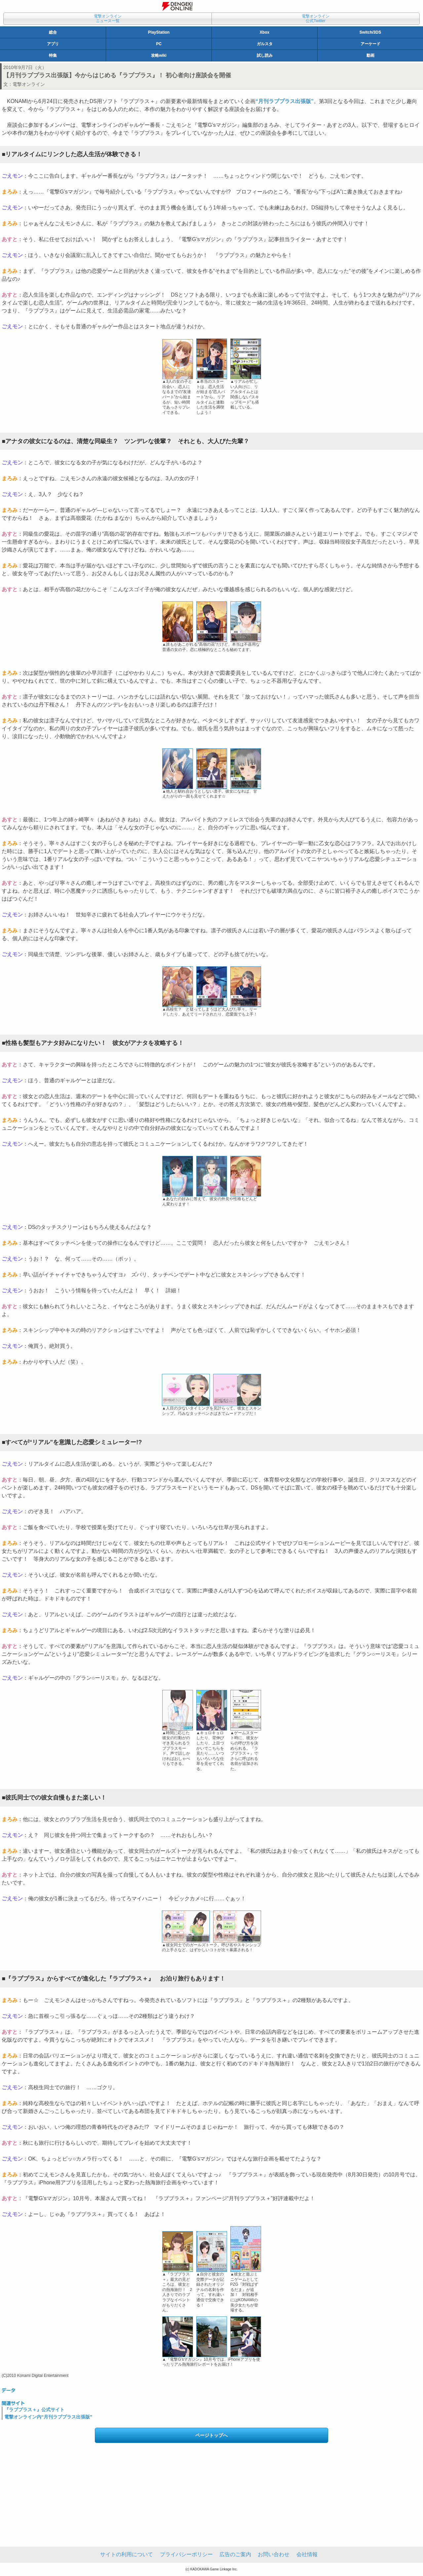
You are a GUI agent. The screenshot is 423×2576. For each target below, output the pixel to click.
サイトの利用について (126, 2554)
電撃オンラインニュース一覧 (108, 18)
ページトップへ (211, 2435)
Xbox (264, 32)
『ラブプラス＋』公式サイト (34, 2409)
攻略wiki (159, 55)
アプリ (53, 44)
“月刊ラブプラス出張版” (284, 101)
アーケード (370, 44)
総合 (53, 32)
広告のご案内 (235, 2554)
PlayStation (159, 32)
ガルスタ (265, 44)
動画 (370, 55)
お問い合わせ (273, 2554)
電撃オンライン (29, 84)
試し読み (265, 55)
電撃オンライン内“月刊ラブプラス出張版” (48, 2416)
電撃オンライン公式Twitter (315, 18)
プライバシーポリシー (186, 2554)
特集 (53, 55)
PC (159, 44)
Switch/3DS (370, 32)
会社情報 (307, 2554)
